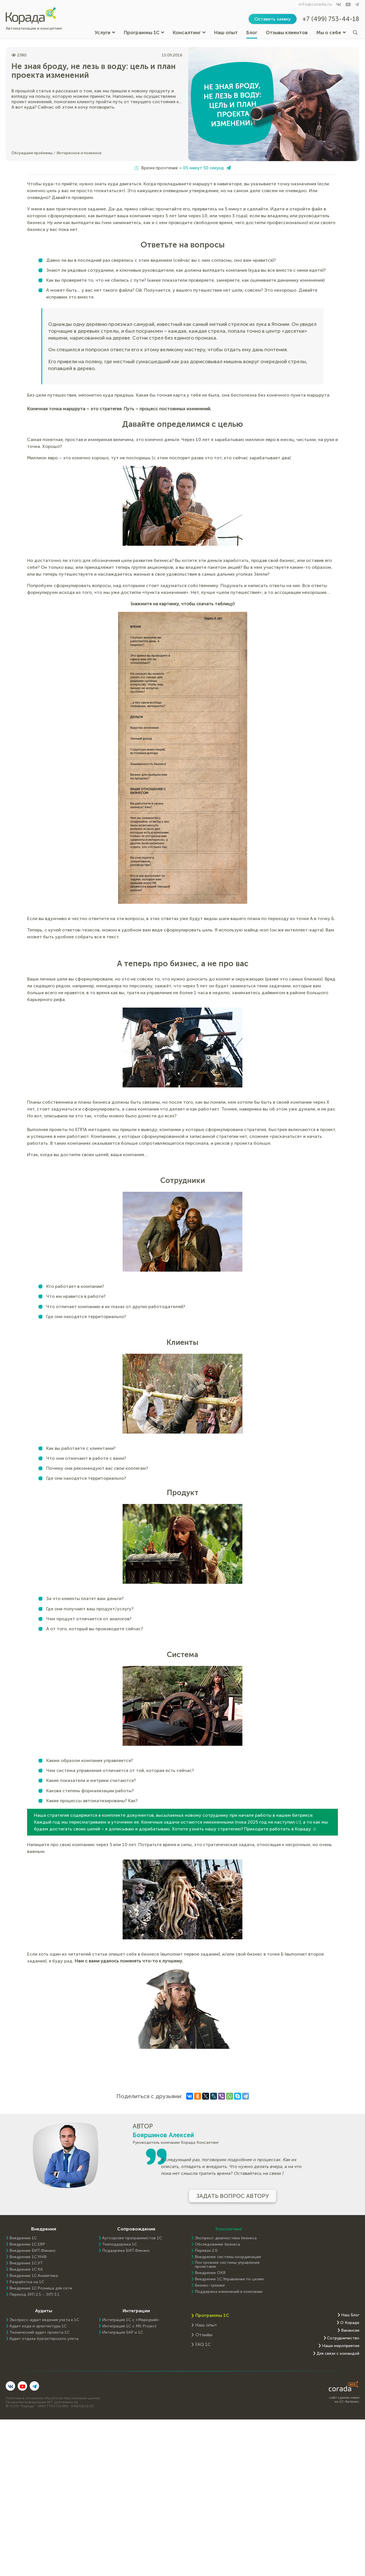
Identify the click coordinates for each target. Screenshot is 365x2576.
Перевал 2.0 (206, 2251)
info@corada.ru (315, 4)
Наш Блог (350, 2315)
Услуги (105, 32)
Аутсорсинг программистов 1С (132, 2238)
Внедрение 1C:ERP (27, 2244)
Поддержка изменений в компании (228, 2292)
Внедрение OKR (210, 2273)
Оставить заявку (272, 19)
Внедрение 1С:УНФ (28, 2257)
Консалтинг (189, 32)
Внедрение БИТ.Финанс (32, 2251)
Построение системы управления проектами (227, 2265)
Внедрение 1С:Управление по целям (229, 2279)
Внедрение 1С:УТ (26, 2263)
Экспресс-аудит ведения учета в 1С (44, 2320)
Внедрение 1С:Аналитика (33, 2276)
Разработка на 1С (26, 2282)
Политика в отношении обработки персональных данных (53, 2398)
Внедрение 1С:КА (26, 2269)
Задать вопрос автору (232, 2196)
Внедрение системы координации (228, 2257)
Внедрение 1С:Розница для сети (40, 2288)
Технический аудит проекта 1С (39, 2333)
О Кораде (349, 2323)
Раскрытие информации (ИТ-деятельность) (42, 2402)
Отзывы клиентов (287, 32)
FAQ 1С (203, 2344)
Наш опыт (226, 32)
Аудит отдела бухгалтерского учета (43, 2339)
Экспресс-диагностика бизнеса (226, 2238)
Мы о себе (331, 32)
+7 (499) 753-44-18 (330, 19)
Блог (251, 32)
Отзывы (203, 2334)
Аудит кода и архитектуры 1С (38, 2326)
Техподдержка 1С (119, 2244)
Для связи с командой (338, 2354)
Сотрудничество (343, 2338)
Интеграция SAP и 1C (122, 2333)
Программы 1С (144, 32)
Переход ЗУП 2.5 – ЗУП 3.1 (34, 2295)
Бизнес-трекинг (210, 2285)
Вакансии (350, 2331)
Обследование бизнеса (217, 2244)
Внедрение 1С (23, 2238)
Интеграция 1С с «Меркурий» (130, 2320)
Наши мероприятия (340, 2346)
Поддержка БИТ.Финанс (126, 2251)
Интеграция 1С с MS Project (129, 2326)
